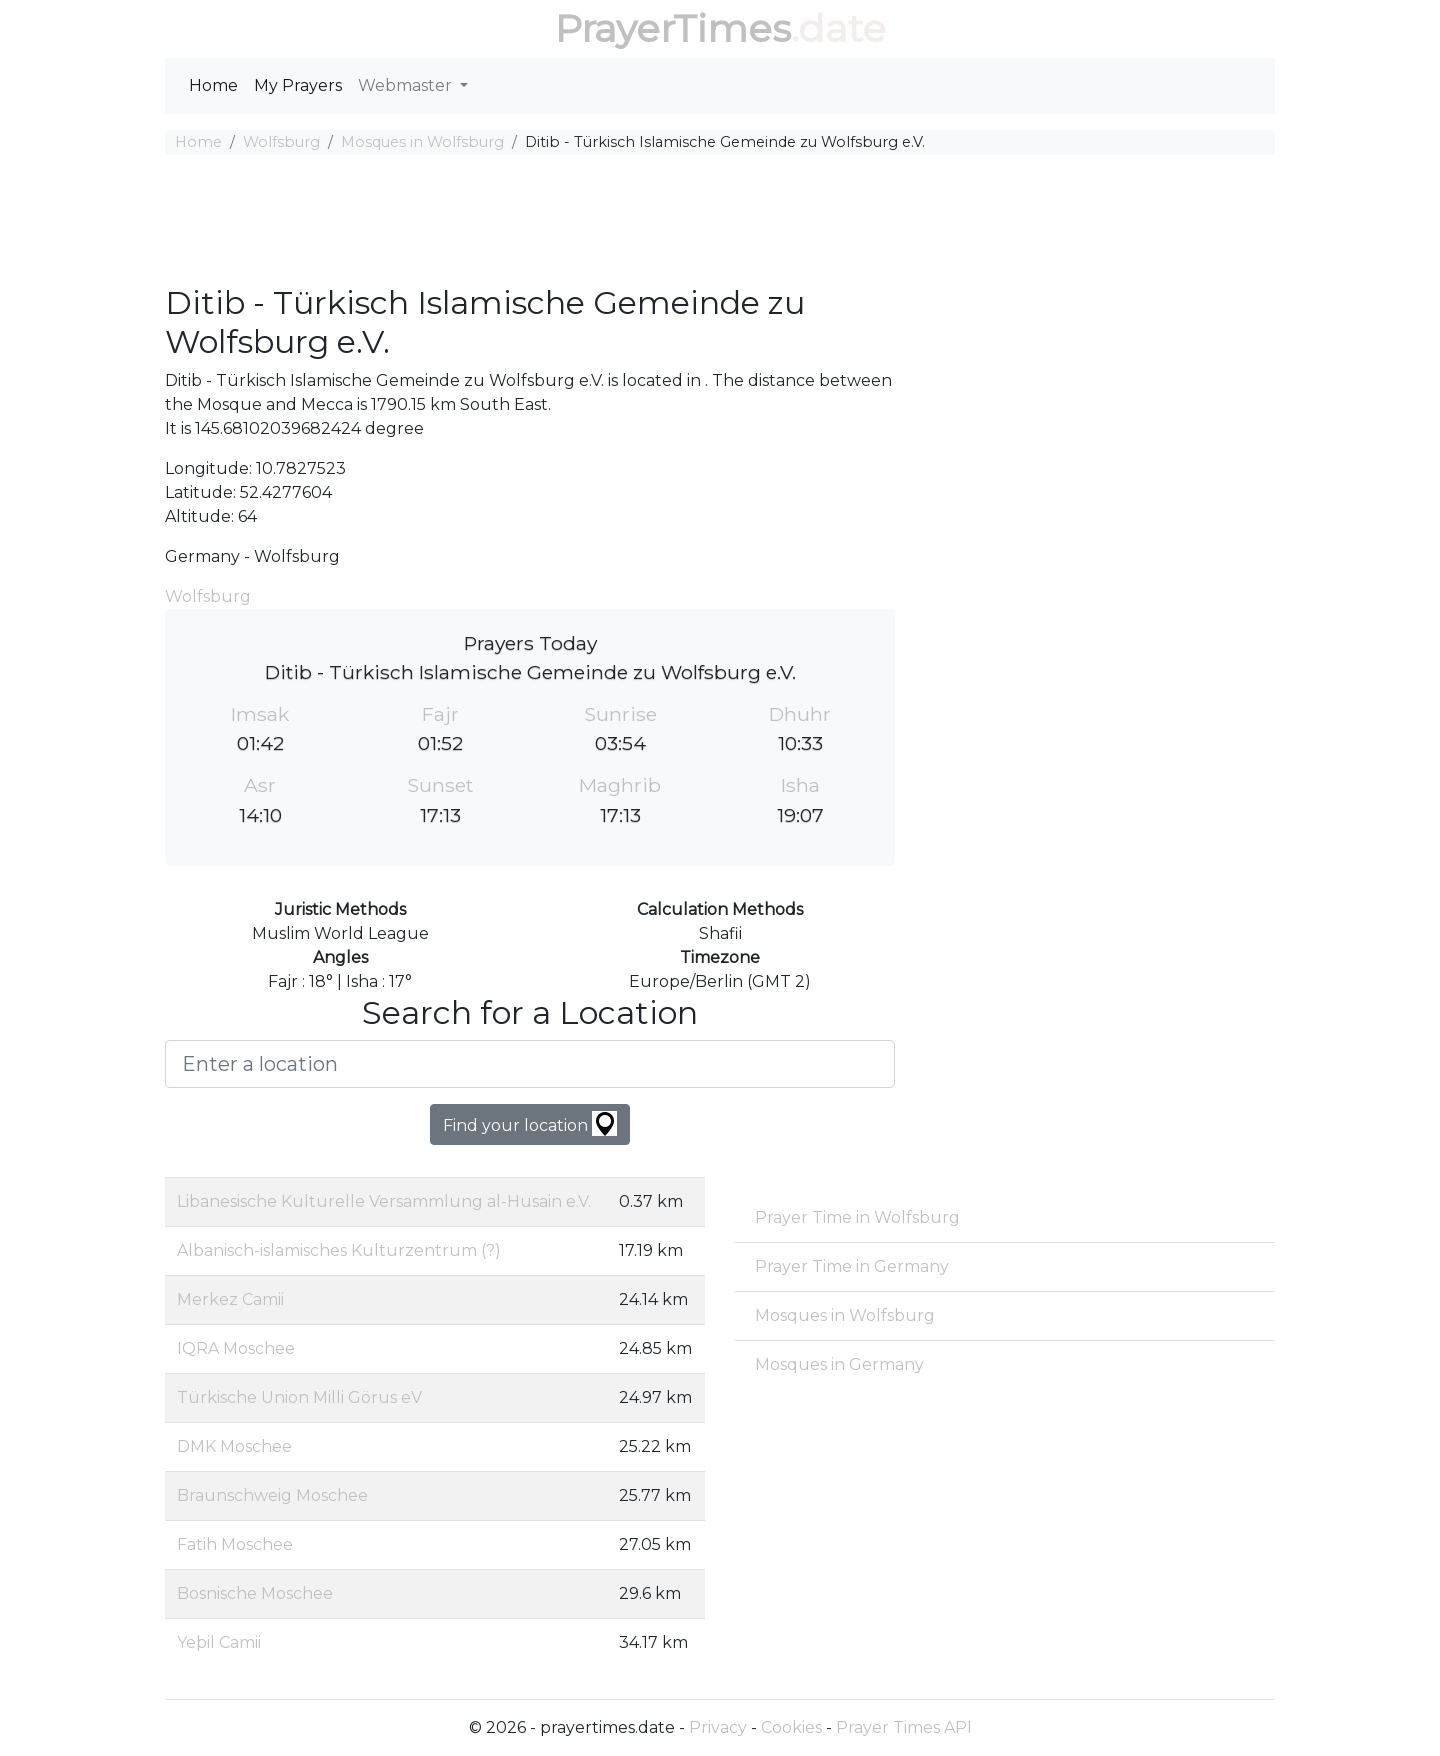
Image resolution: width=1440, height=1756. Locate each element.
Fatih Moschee (235, 1544)
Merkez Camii (230, 1299)
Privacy (718, 1727)
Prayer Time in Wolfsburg (857, 1217)
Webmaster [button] (407, 85)
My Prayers (298, 85)
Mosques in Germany (839, 1364)
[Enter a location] (530, 1064)
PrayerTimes (673, 28)
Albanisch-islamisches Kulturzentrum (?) (339, 1250)
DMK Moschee (234, 1446)
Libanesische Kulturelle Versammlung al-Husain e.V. (384, 1201)
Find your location (530, 1123)
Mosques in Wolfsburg (422, 142)
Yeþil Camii (219, 1642)
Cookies (791, 1727)
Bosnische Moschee (255, 1593)
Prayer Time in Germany (852, 1266)
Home (213, 85)
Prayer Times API (904, 1727)
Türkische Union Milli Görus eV (299, 1397)
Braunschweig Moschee (272, 1495)
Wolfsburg (281, 142)
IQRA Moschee (236, 1348)
